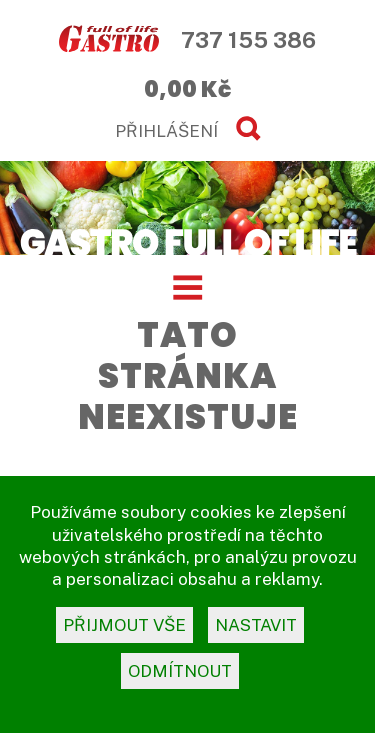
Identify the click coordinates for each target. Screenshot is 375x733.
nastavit (256, 625)
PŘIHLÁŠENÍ (166, 131)
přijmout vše (124, 625)
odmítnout (180, 671)
